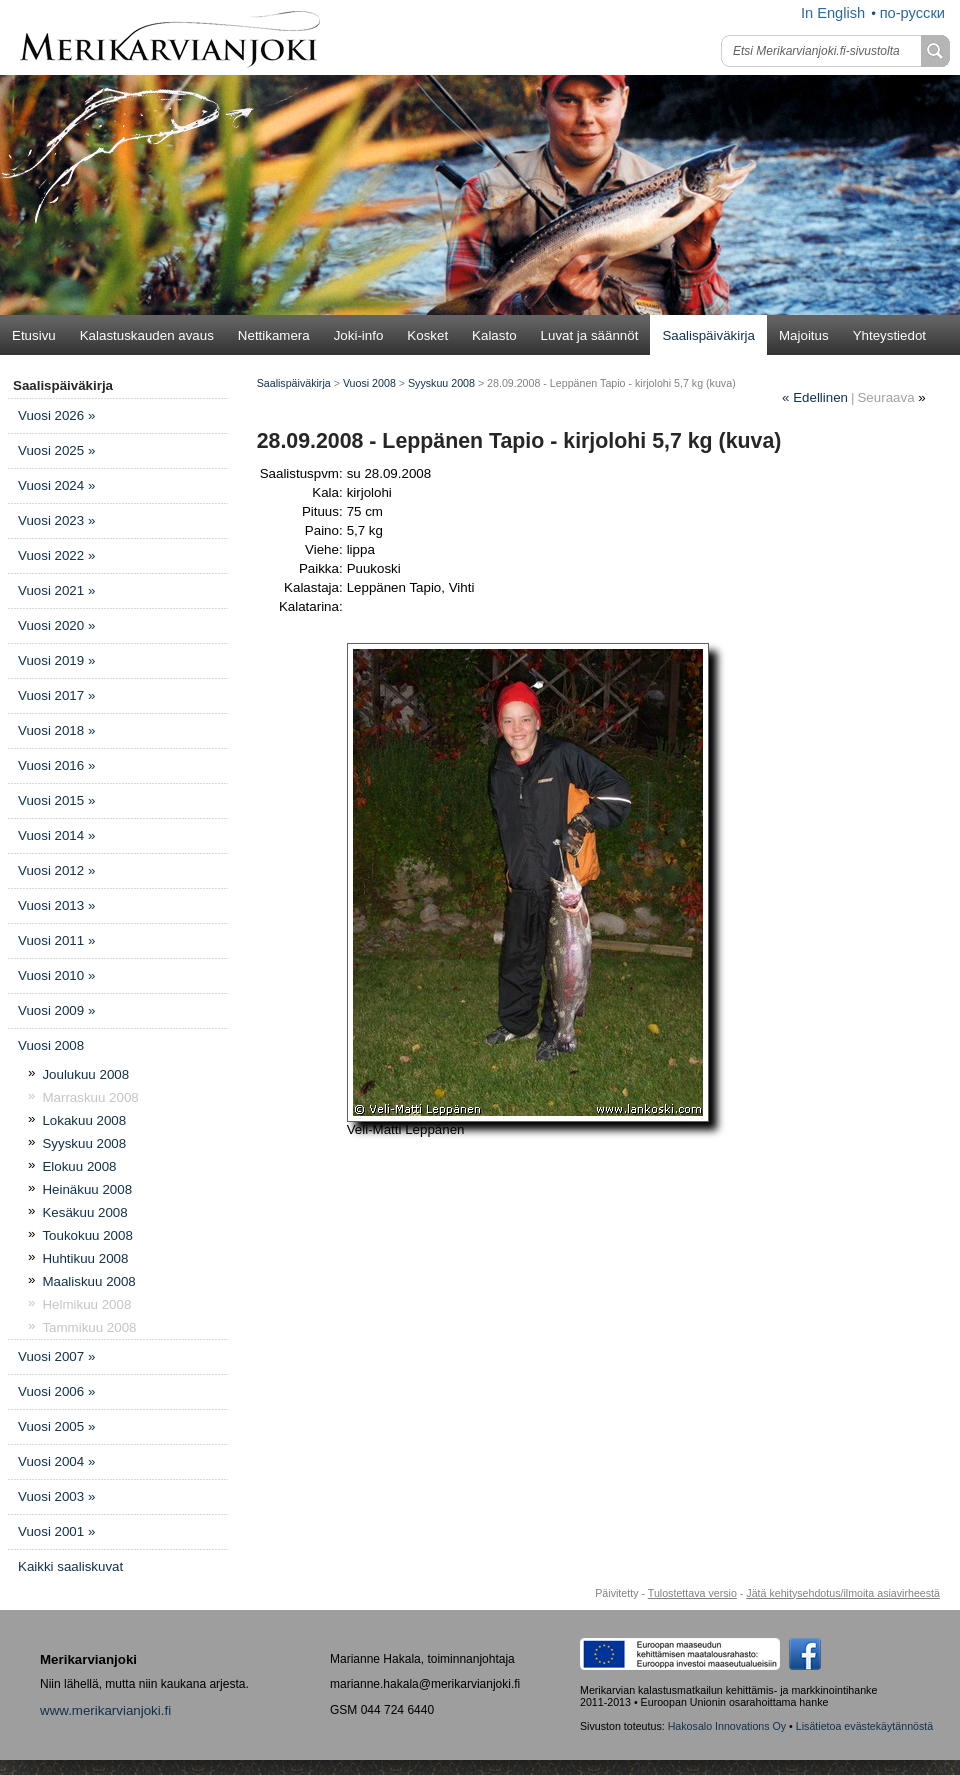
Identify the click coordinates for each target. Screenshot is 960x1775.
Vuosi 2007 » (56, 1356)
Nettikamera (274, 335)
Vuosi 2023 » (56, 520)
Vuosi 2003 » (56, 1496)
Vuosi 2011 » (56, 940)
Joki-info (359, 335)
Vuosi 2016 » (56, 765)
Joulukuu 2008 (85, 1074)
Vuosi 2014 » (56, 835)
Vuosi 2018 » (56, 730)
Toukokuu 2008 (87, 1235)
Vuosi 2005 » (56, 1426)
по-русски (912, 13)
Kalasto (494, 335)
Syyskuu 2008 (84, 1143)
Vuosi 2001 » (56, 1531)
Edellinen (815, 397)
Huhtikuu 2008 (85, 1258)
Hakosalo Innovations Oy (727, 1726)
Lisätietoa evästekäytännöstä (864, 1726)
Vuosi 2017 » (56, 695)
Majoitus (804, 335)
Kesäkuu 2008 (84, 1212)
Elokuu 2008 (79, 1166)
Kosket (427, 335)
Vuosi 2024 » (56, 485)
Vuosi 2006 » (56, 1391)
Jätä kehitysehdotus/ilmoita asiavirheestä (843, 1593)
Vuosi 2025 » (56, 450)
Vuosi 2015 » (56, 800)
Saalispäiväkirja (708, 335)
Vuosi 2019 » (56, 660)
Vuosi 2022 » (56, 555)
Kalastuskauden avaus (147, 335)
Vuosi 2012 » (56, 870)
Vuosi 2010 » (56, 975)
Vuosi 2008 (51, 1045)
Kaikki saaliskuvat (70, 1566)
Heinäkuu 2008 (87, 1189)
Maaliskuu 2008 (88, 1281)
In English (833, 13)
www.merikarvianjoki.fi (105, 1710)
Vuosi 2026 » (56, 415)
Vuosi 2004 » (56, 1461)
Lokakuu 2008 (84, 1120)
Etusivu (34, 335)
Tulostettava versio (692, 1593)
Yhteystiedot (889, 335)
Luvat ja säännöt (590, 335)
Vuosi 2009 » (56, 1010)
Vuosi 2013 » (56, 905)
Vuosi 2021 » (56, 590)
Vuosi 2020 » (56, 625)
